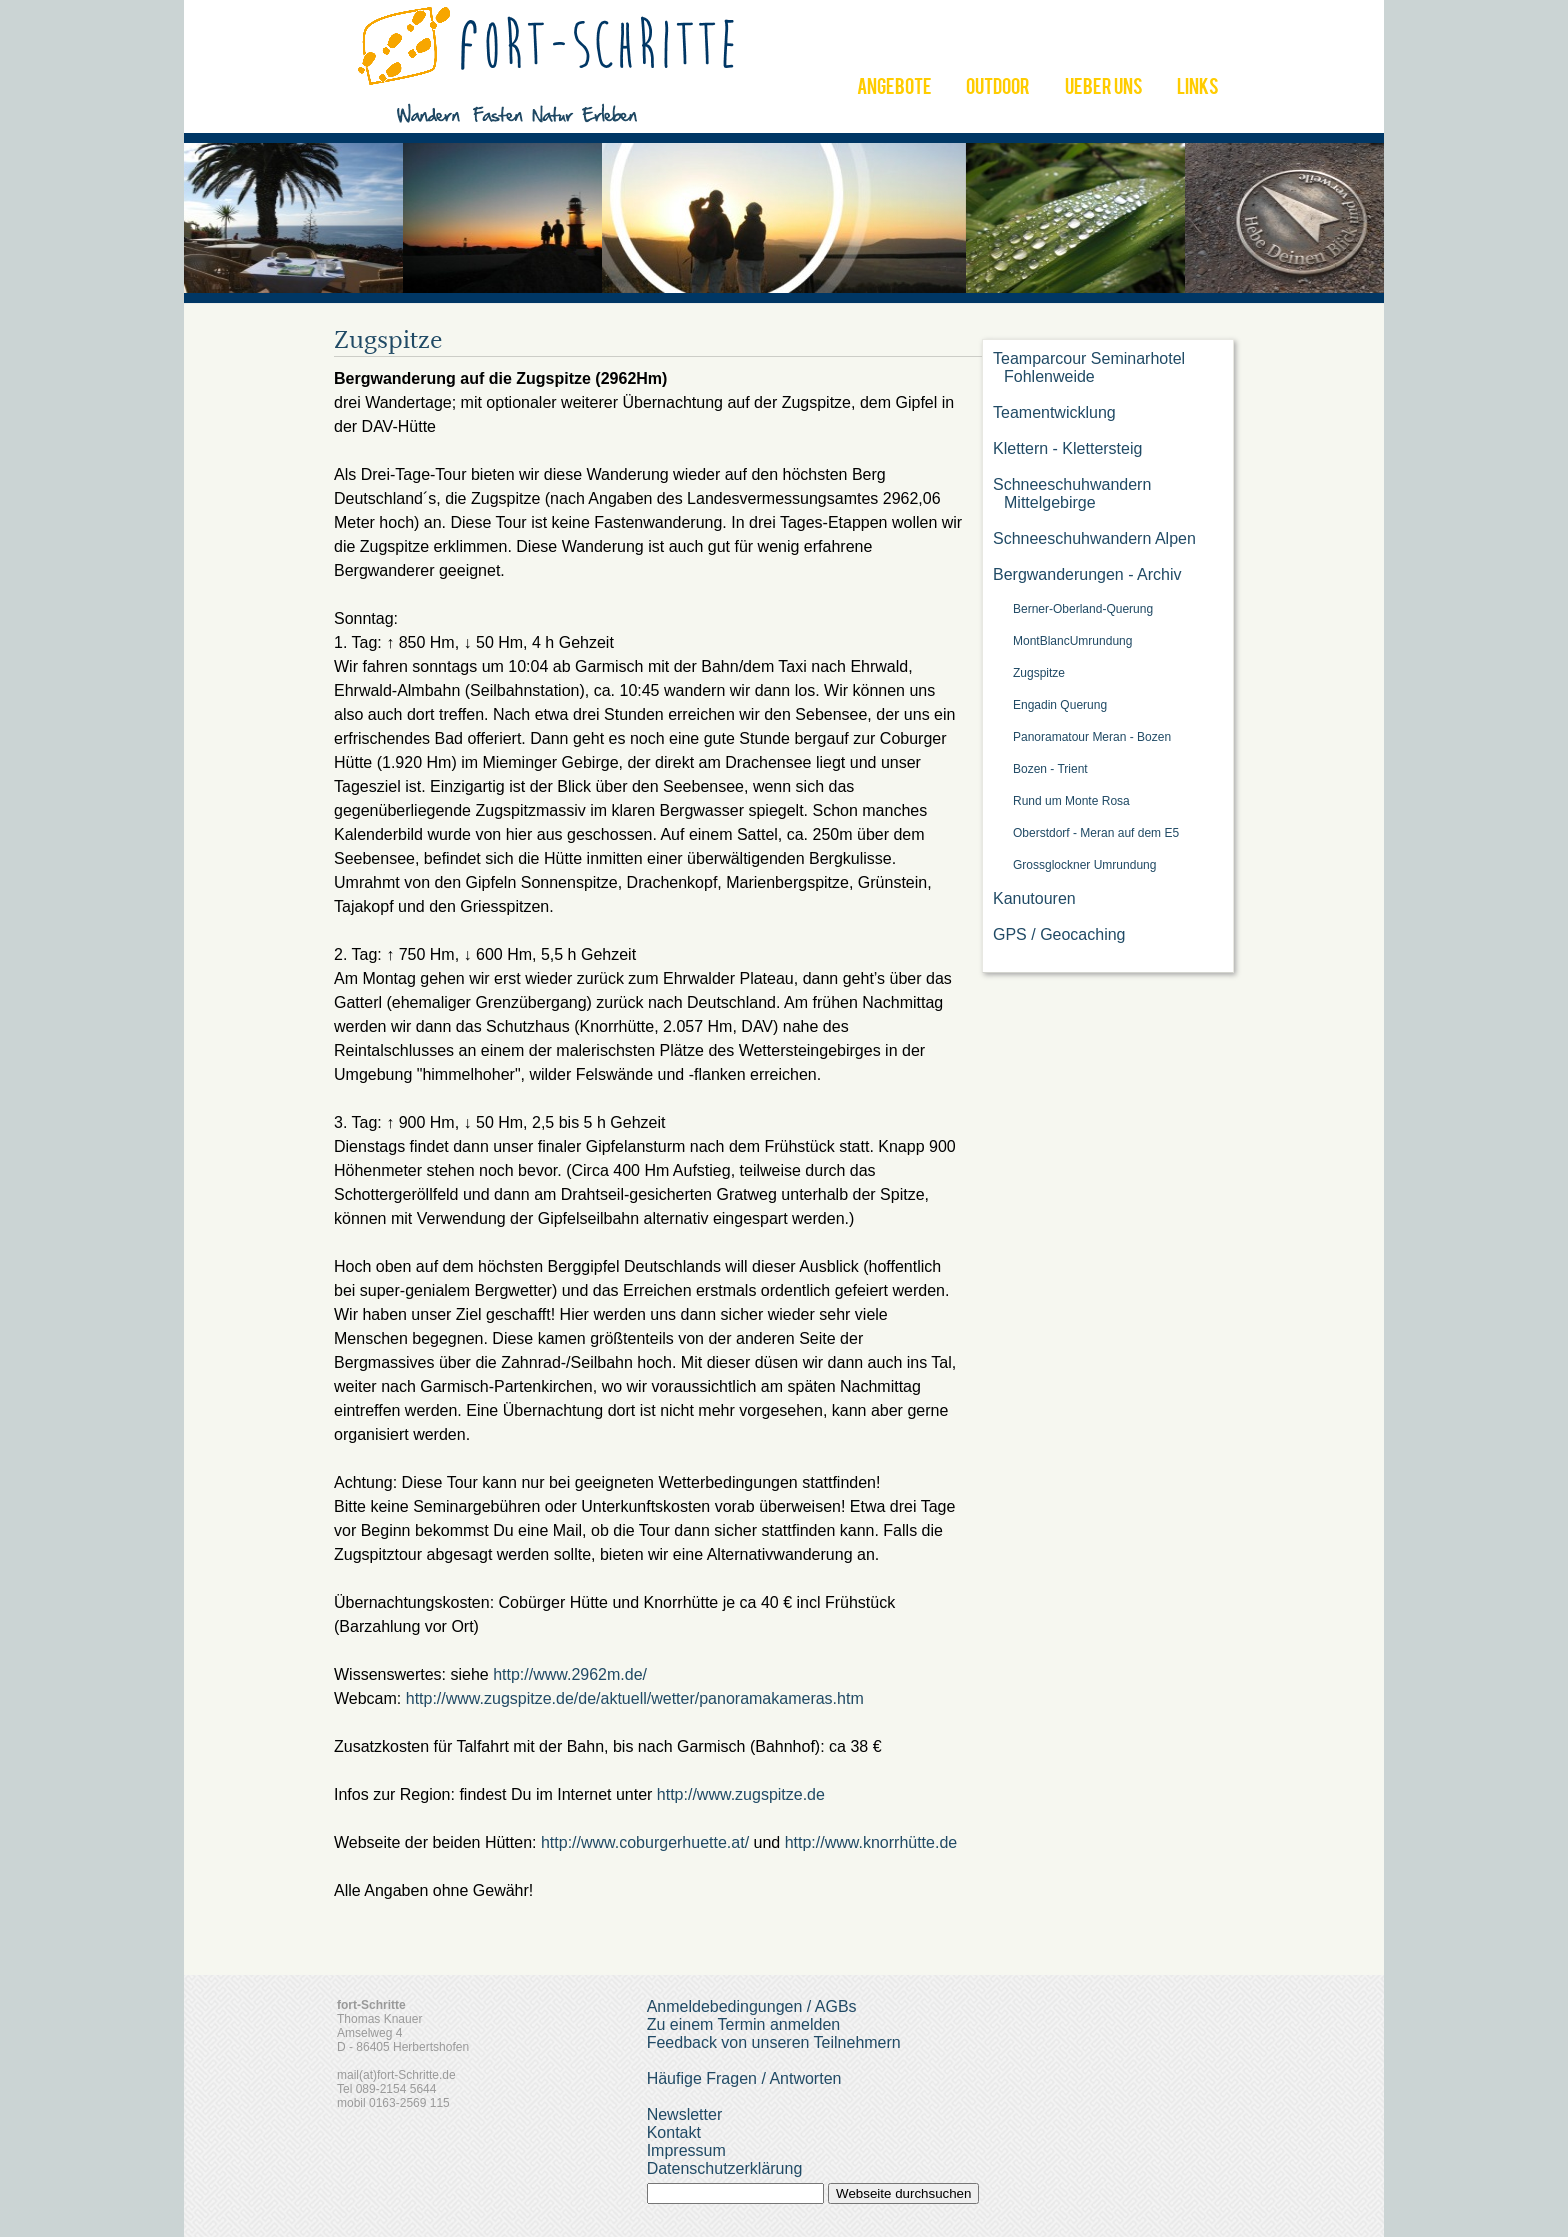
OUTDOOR (998, 89)
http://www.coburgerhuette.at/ (645, 1842)
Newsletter (685, 2114)
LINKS (1198, 89)
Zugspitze (1039, 673)
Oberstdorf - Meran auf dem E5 (1096, 833)
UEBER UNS (1104, 89)
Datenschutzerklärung (725, 2168)
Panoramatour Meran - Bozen (1092, 737)
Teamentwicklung (1054, 412)
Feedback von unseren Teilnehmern (774, 2042)
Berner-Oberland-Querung (1083, 609)
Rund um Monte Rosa (1071, 801)
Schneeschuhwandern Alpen (1094, 538)
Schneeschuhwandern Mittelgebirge (1072, 493)
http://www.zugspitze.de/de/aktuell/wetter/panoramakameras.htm (635, 1698)
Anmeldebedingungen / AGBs (752, 2006)
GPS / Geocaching (1059, 934)
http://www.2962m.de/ (570, 1674)
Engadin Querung (1060, 705)
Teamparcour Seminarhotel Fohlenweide (1089, 367)
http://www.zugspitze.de (741, 1794)
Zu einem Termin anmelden (744, 2024)
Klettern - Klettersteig (1067, 448)
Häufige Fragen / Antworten (744, 2078)
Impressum (686, 2150)
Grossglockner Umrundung (1084, 865)
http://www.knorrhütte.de (871, 1842)
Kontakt (674, 2132)
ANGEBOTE (894, 89)
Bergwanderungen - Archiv (1087, 574)
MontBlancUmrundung (1072, 641)
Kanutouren (1034, 898)
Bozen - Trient (1050, 769)
